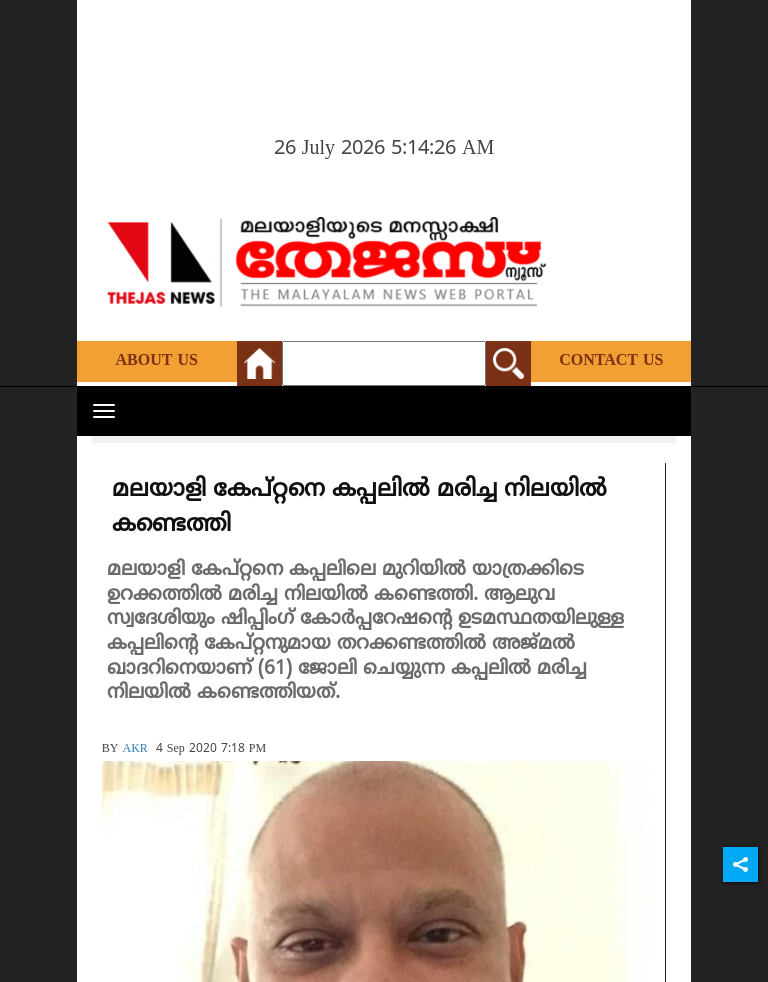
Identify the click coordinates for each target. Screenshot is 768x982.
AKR (134, 749)
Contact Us (611, 361)
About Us (157, 361)
